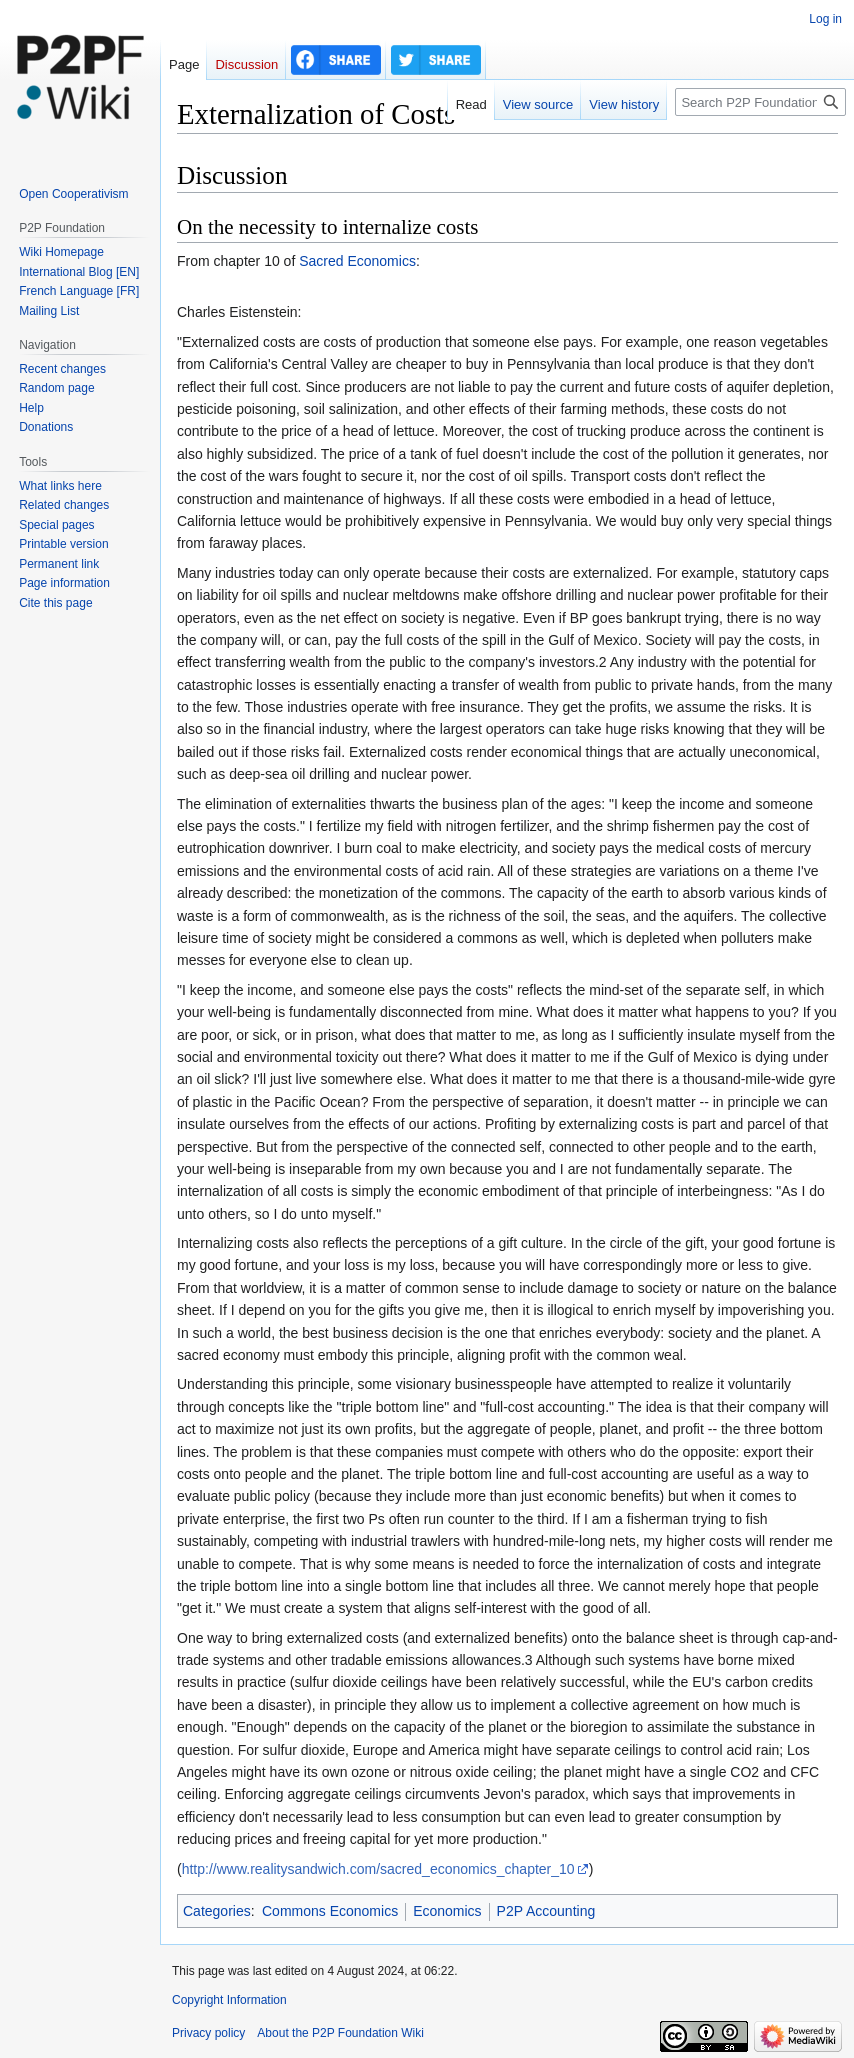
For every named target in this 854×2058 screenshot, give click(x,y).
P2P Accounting (546, 1911)
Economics (447, 1911)
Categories (217, 1911)
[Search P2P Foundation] (760, 102)
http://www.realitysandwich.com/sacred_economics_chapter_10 (378, 1869)
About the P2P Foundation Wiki (340, 2033)
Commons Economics (330, 1911)
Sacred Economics (357, 261)
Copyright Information (229, 2000)
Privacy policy (208, 2033)
